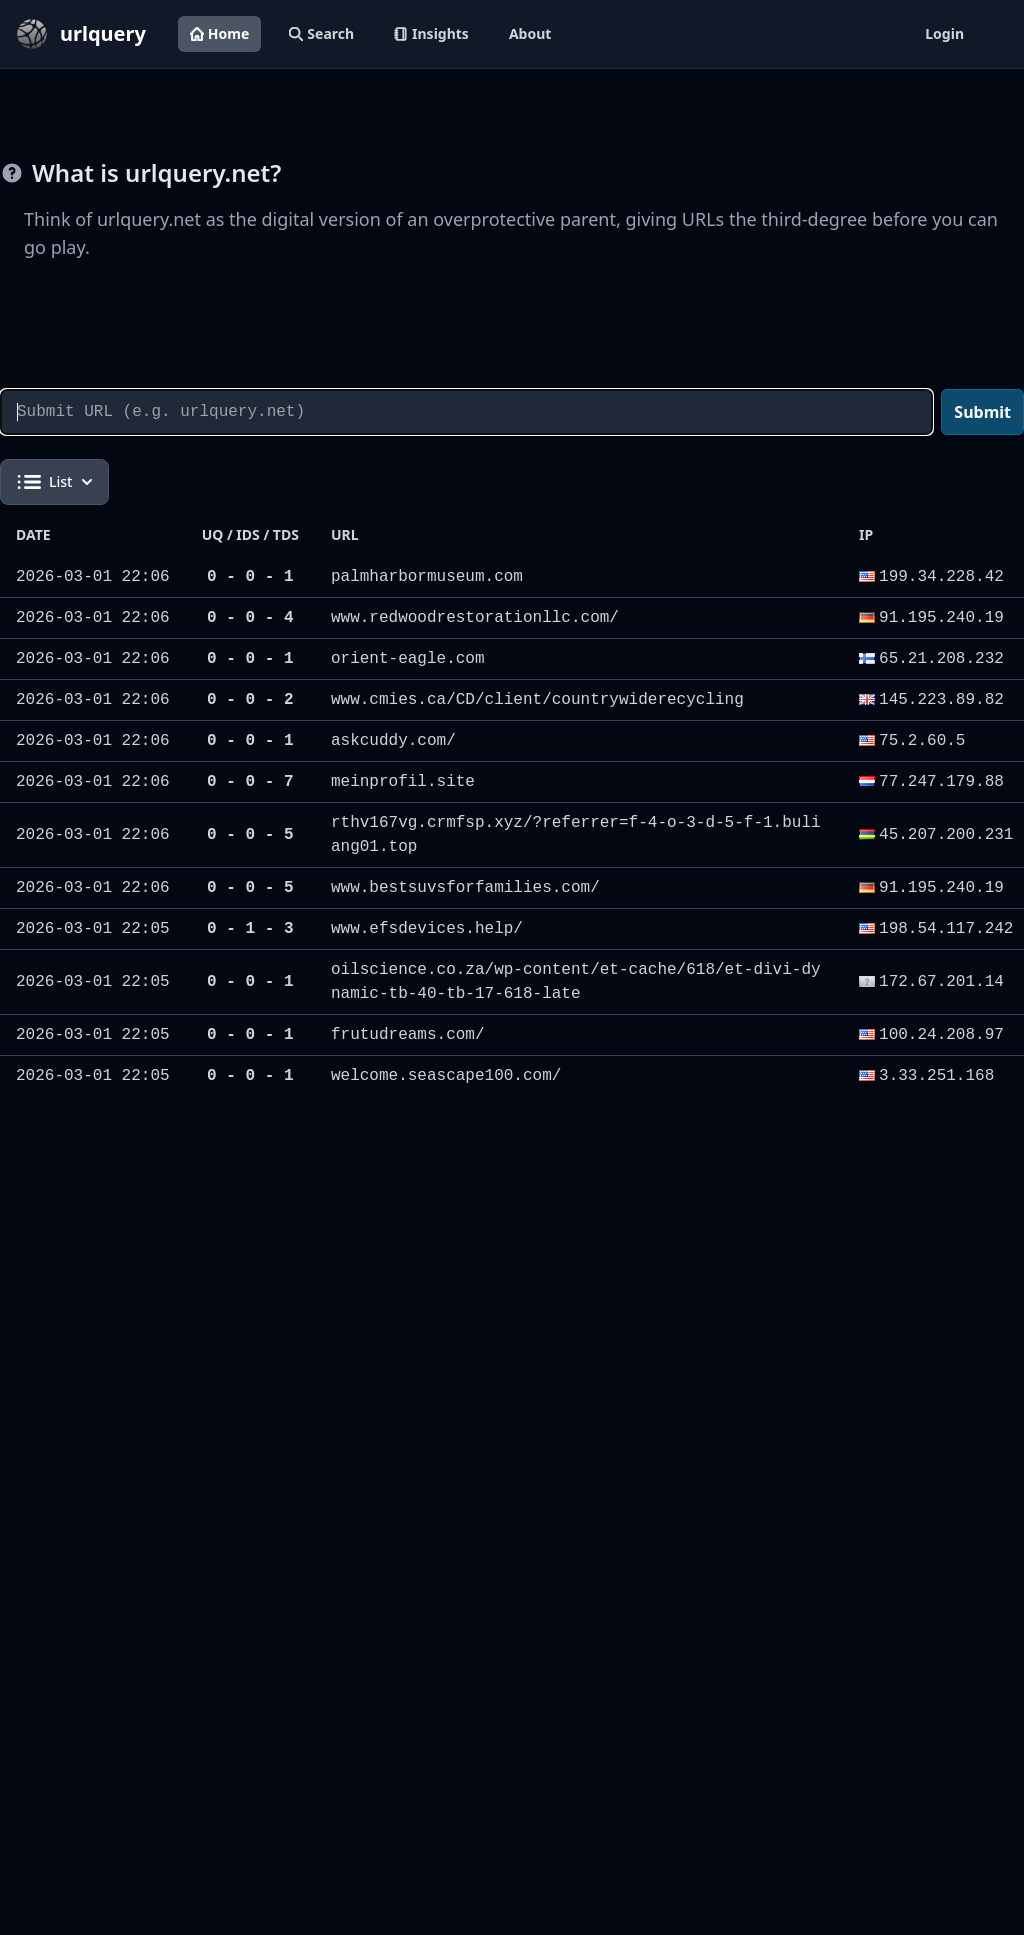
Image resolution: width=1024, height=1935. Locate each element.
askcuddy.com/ (393, 741)
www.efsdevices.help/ (427, 929)
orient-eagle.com (408, 659)
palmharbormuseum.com (427, 577)
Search (321, 33)
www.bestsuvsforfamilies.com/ (465, 888)
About (530, 33)
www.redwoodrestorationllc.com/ (475, 618)
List (54, 482)
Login (944, 33)
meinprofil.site (403, 782)
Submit (982, 412)
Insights (431, 33)
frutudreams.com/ (408, 1035)
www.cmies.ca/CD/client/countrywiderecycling (537, 700)
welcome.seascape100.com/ (446, 1076)
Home (219, 33)
